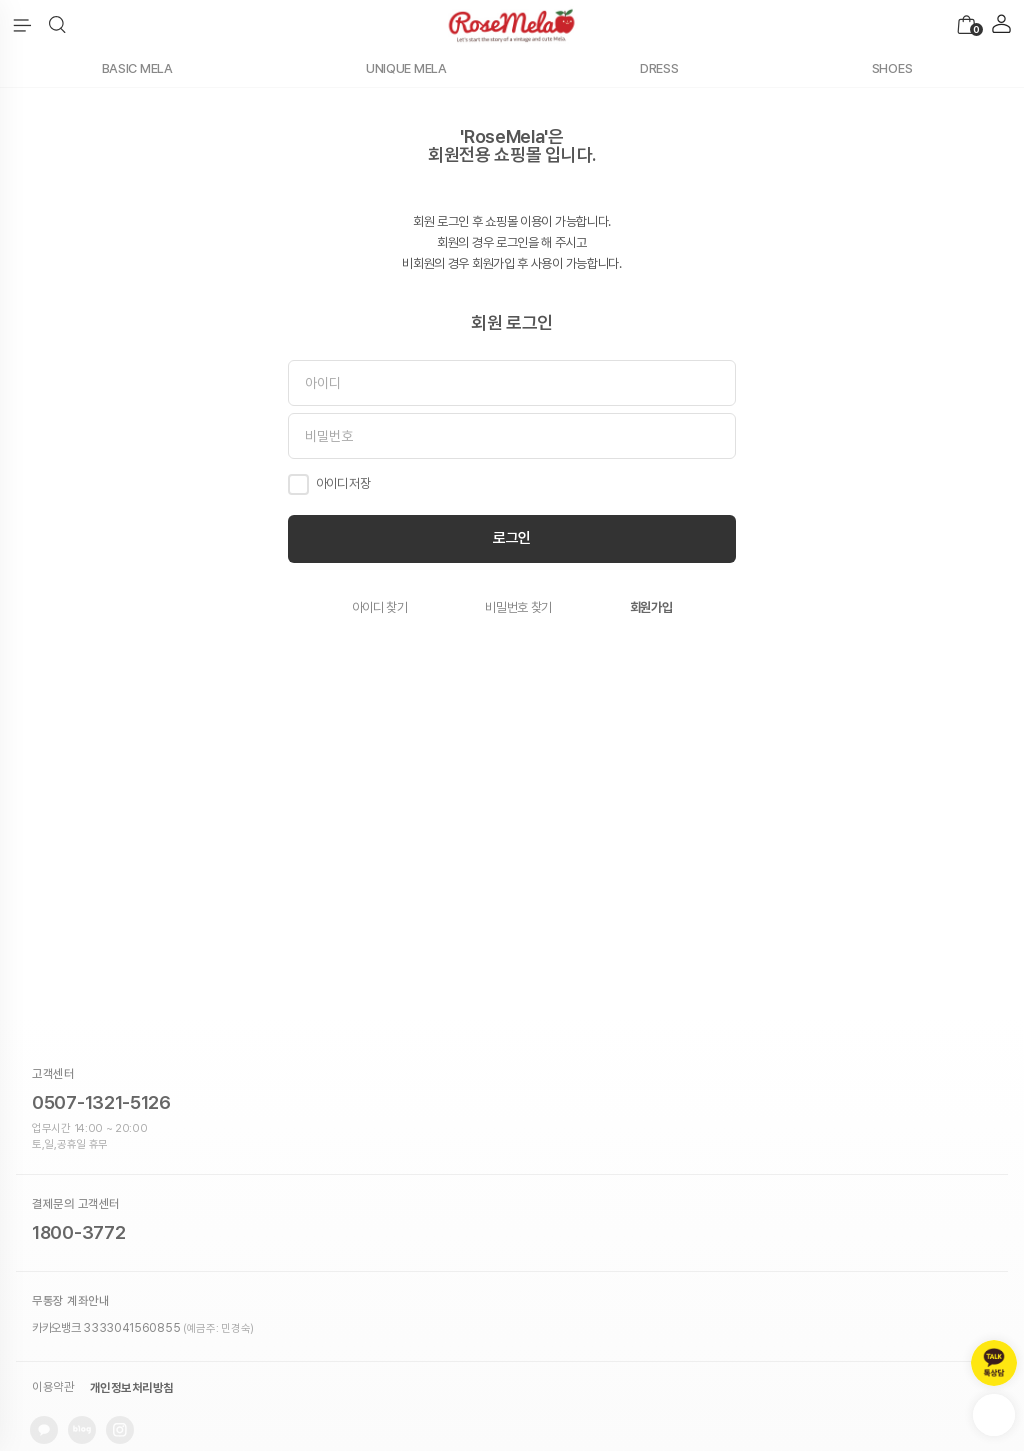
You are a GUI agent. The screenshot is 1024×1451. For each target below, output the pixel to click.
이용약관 (53, 1388)
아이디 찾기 (380, 607)
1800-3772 (78, 1232)
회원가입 (651, 607)
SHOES (892, 68)
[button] (57, 25)
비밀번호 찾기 (518, 607)
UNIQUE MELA (406, 68)
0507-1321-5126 (101, 1102)
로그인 (512, 538)
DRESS (659, 68)
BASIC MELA (137, 68)
